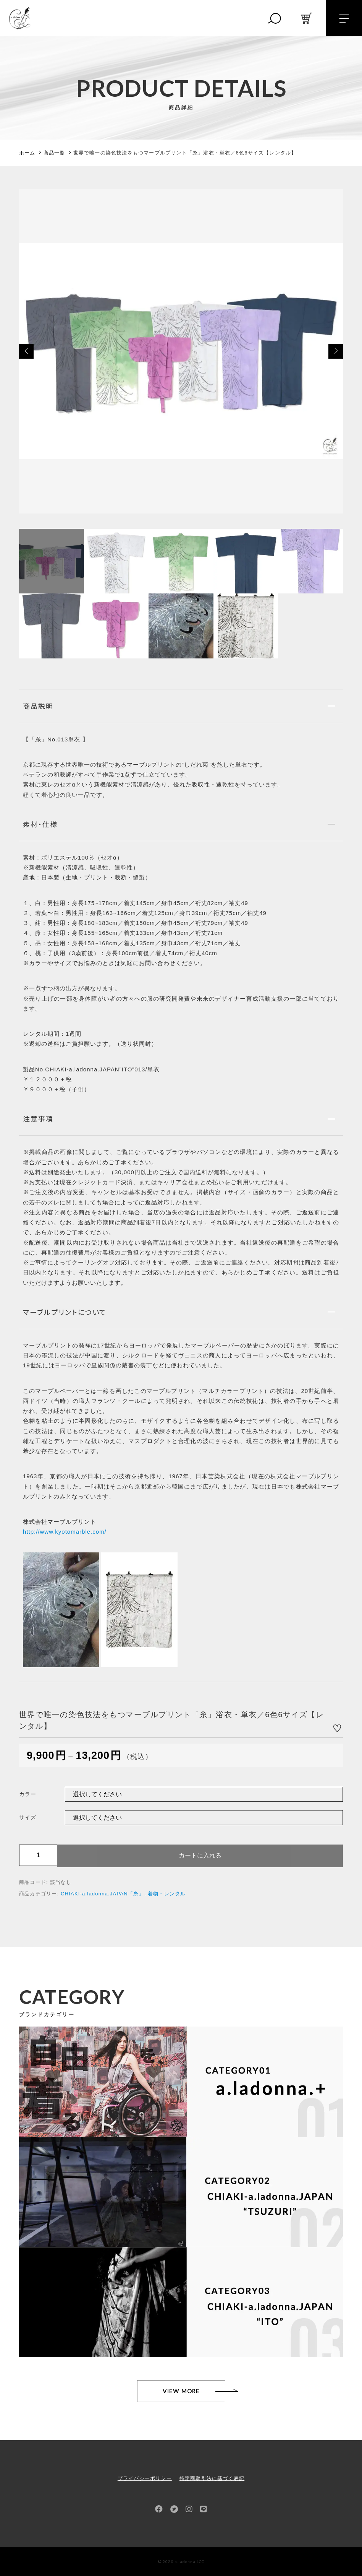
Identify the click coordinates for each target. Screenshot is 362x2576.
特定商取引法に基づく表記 (211, 2478)
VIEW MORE (181, 2390)
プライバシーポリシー (145, 2478)
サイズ (28, 1817)
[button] (26, 351)
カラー (28, 1794)
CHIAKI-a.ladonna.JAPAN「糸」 (102, 1894)
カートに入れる (200, 1855)
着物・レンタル (167, 1894)
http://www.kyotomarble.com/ (65, 1531)
